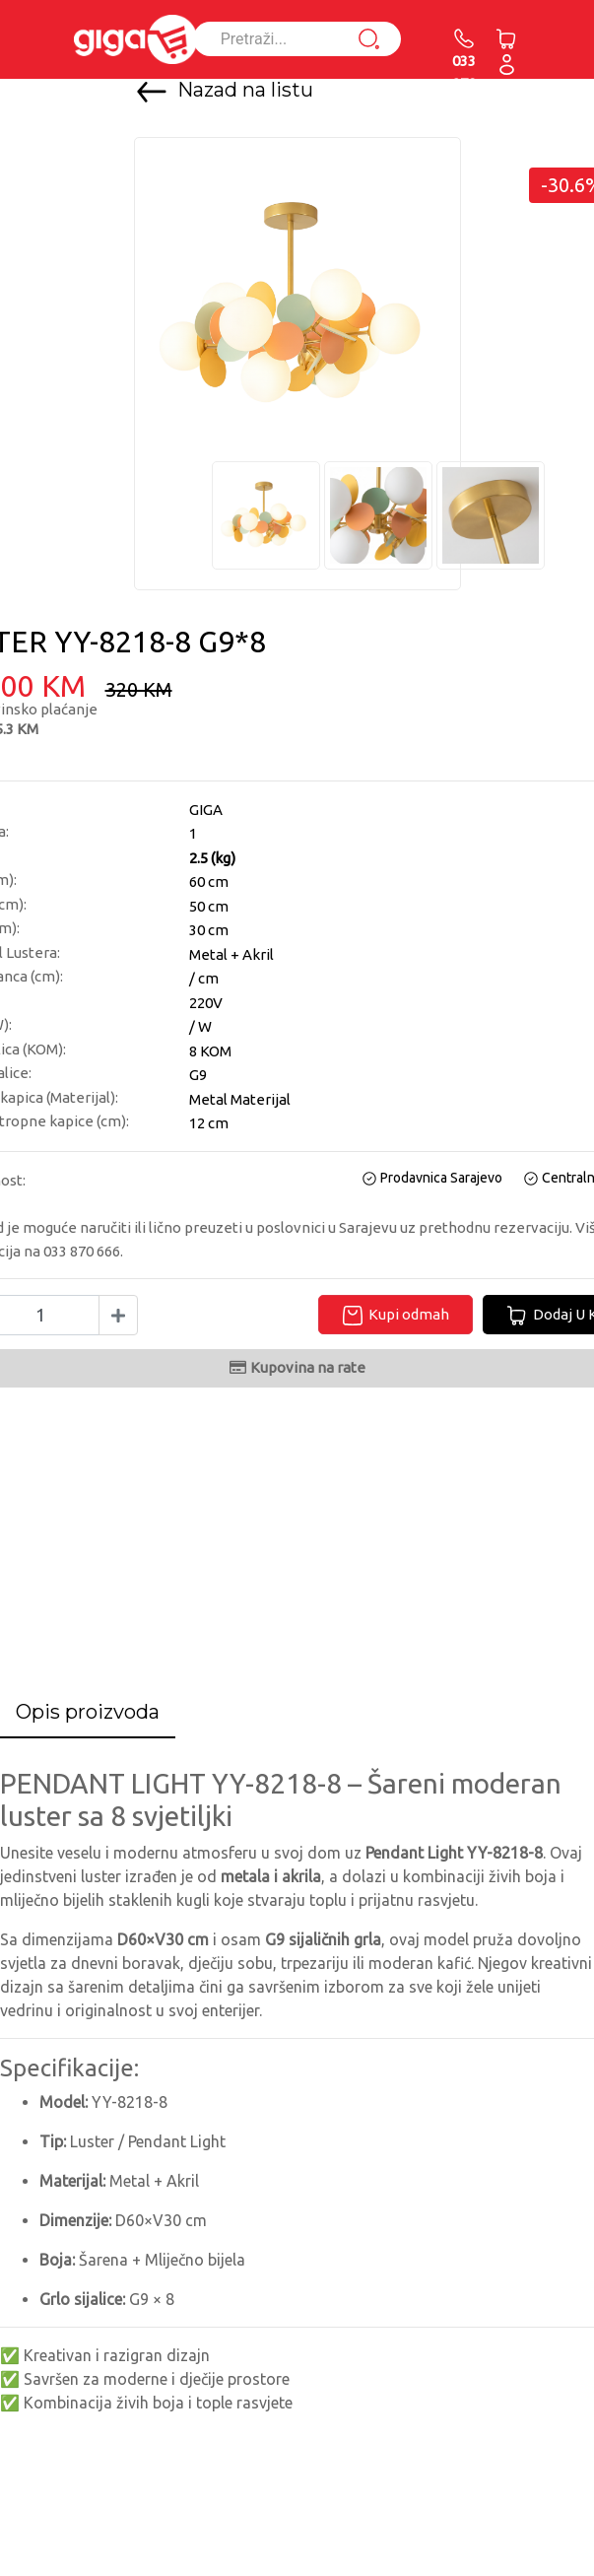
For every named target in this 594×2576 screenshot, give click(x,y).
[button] (507, 63)
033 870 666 (464, 71)
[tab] (87, 1712)
